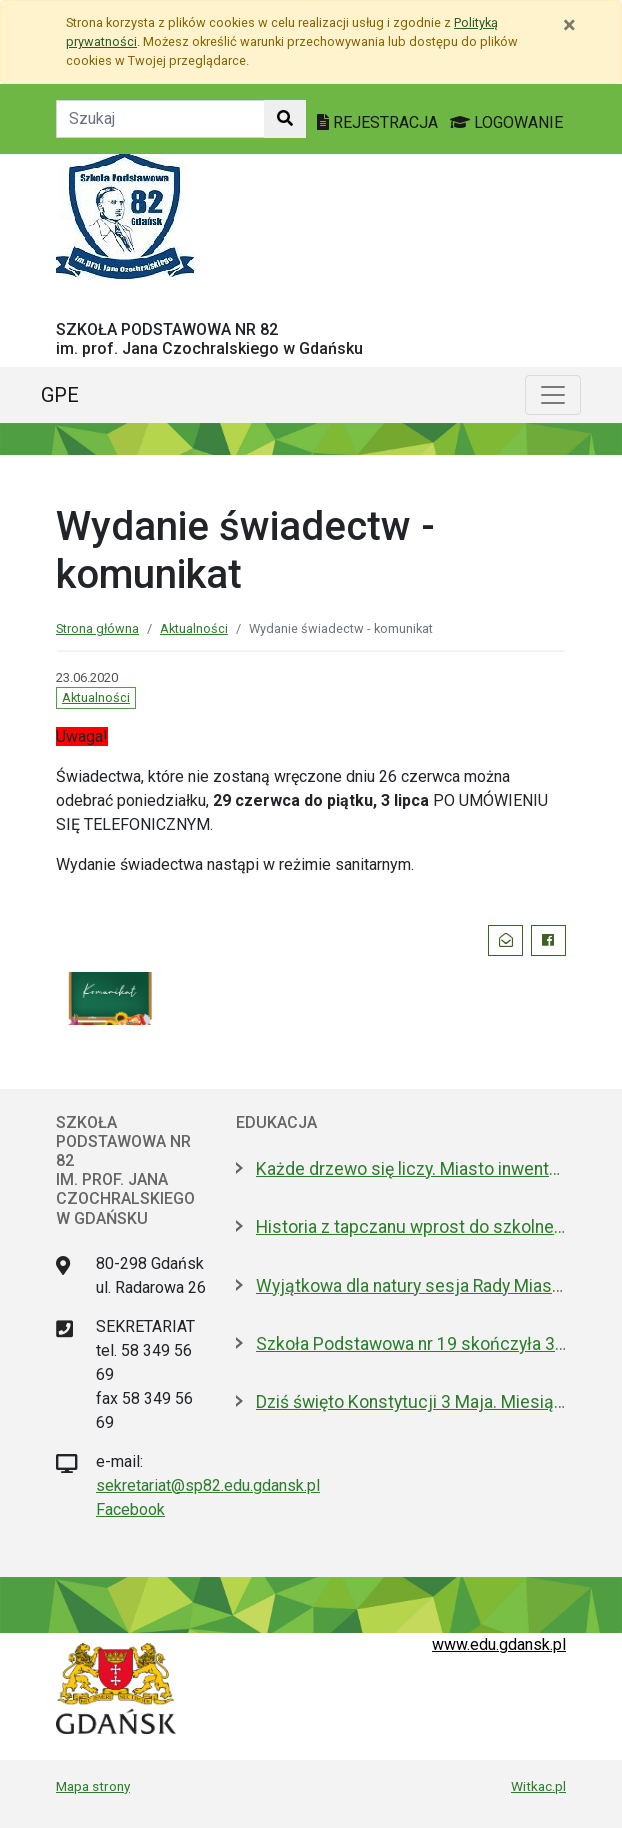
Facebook (130, 1509)
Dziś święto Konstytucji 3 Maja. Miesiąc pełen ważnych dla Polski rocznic (411, 1402)
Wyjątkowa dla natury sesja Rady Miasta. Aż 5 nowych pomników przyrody (411, 1286)
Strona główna (97, 628)
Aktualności (194, 628)
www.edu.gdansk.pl (499, 1644)
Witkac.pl (538, 1786)
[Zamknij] (569, 25)
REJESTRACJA (379, 122)
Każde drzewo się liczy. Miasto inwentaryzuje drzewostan (411, 1169)
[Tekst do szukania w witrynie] (160, 119)
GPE (60, 395)
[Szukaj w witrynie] (285, 119)
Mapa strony (93, 1786)
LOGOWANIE (506, 122)
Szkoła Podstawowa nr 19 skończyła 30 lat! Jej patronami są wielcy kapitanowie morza (411, 1344)
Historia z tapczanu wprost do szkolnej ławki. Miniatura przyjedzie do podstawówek (411, 1227)
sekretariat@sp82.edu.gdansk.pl (208, 1485)
